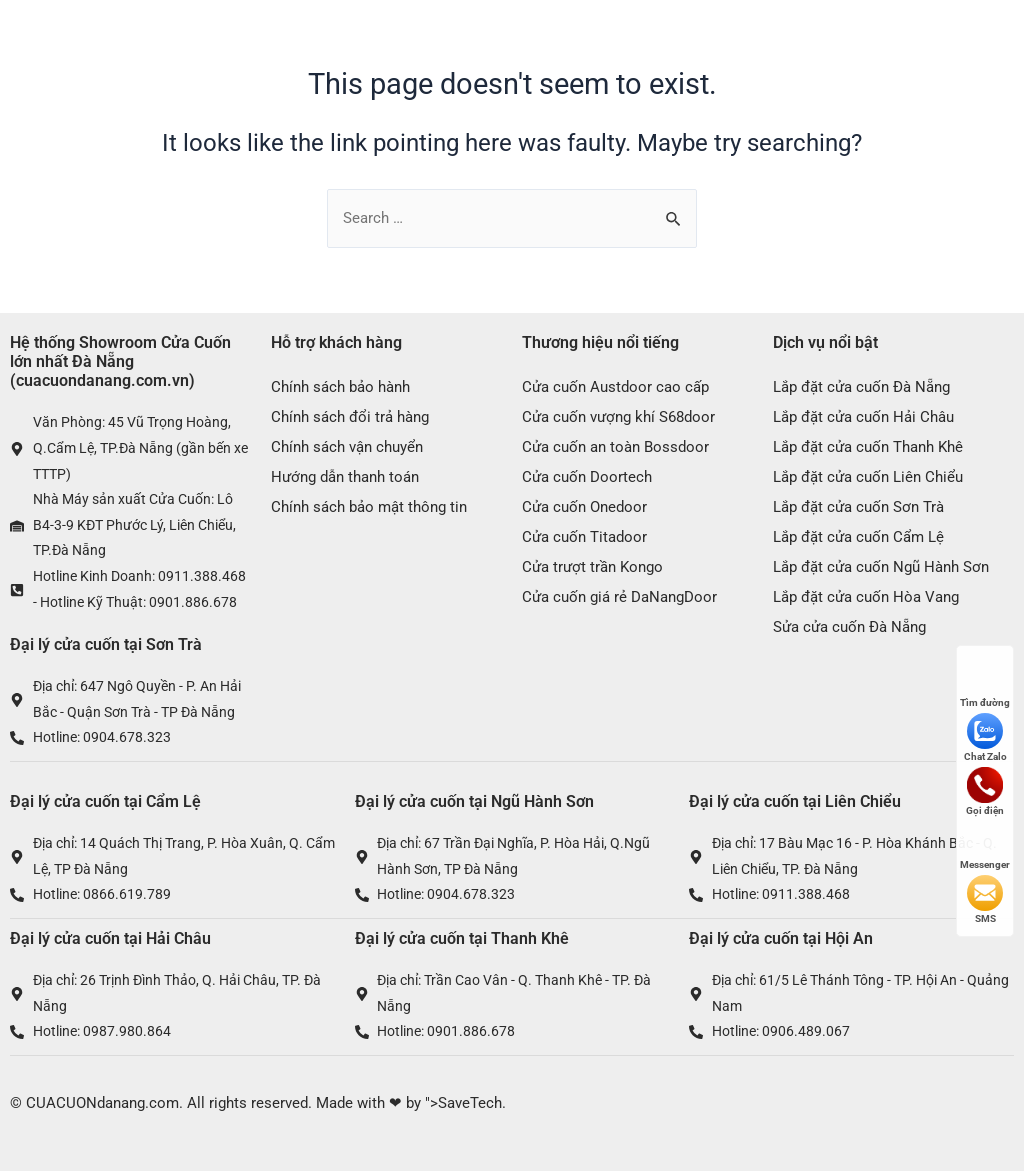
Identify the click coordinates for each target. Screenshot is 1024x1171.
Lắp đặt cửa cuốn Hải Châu (863, 417)
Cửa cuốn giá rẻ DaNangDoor (619, 597)
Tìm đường (985, 683)
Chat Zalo (985, 737)
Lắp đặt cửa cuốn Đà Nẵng (861, 387)
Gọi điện (985, 791)
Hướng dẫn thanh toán (345, 477)
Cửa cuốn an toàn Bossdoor (615, 447)
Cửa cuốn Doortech (587, 477)
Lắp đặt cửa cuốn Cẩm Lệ (858, 537)
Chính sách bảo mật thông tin (369, 507)
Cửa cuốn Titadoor (584, 537)
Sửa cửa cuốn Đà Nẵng (849, 627)
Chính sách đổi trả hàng (350, 417)
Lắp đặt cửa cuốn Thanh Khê (868, 447)
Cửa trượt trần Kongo (592, 567)
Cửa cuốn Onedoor (584, 507)
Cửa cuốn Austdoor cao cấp (615, 387)
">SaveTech (463, 1103)
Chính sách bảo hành (340, 387)
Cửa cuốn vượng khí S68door (618, 417)
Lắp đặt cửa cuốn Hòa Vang (866, 597)
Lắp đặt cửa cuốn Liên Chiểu (868, 477)
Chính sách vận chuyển (347, 447)
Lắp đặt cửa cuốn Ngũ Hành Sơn (881, 567)
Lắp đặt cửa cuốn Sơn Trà (858, 507)
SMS (985, 899)
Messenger (985, 845)
